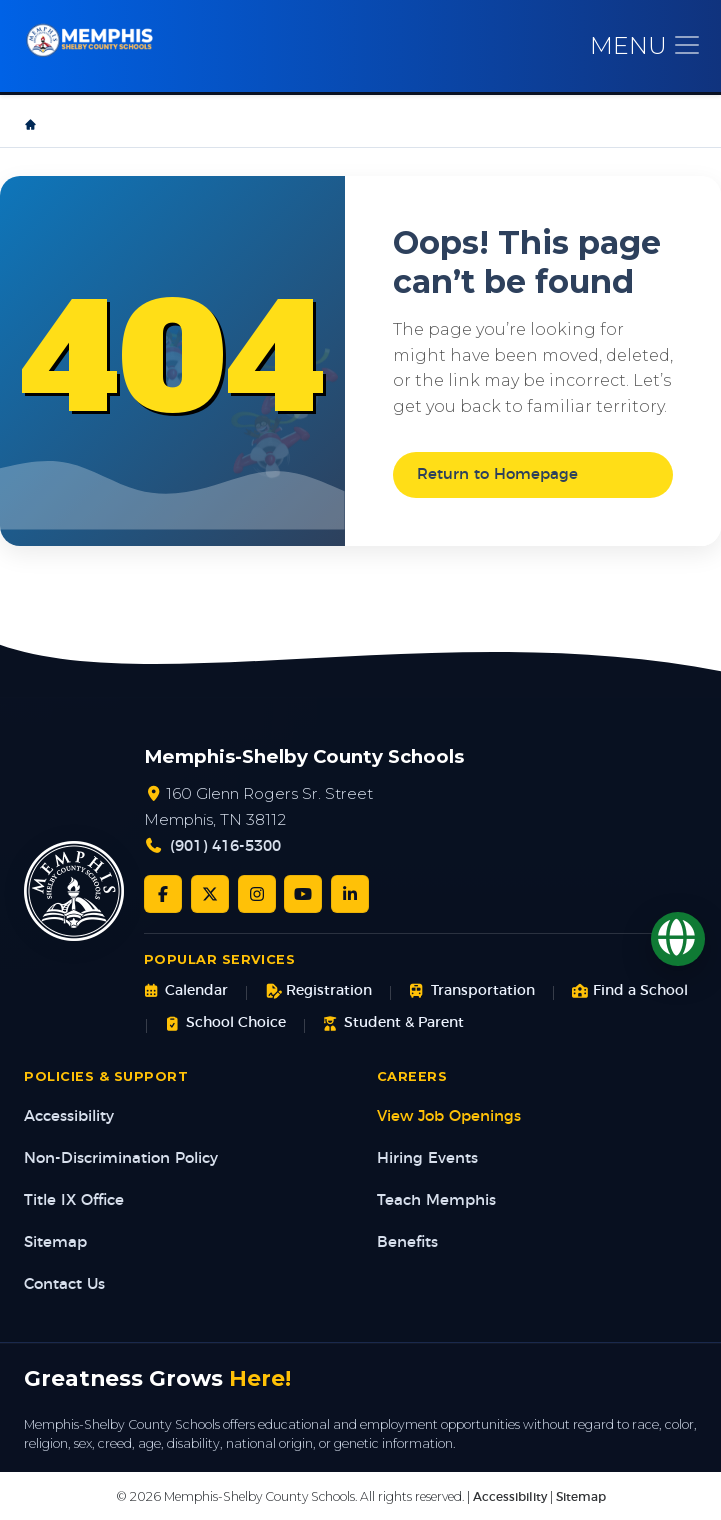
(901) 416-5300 (225, 846)
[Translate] (678, 939)
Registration (318, 991)
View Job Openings (449, 1116)
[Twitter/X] (210, 894)
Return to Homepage (497, 474)
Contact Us (64, 1284)
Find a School (630, 991)
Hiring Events (427, 1158)
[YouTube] (303, 894)
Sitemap (55, 1242)
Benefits (407, 1242)
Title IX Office (74, 1200)
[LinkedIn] (350, 894)
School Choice (225, 1023)
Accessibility (69, 1116)
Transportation (471, 991)
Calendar (186, 991)
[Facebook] (163, 894)
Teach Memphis (436, 1200)
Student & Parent (393, 1023)
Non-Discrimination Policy (121, 1158)
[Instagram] (257, 894)
